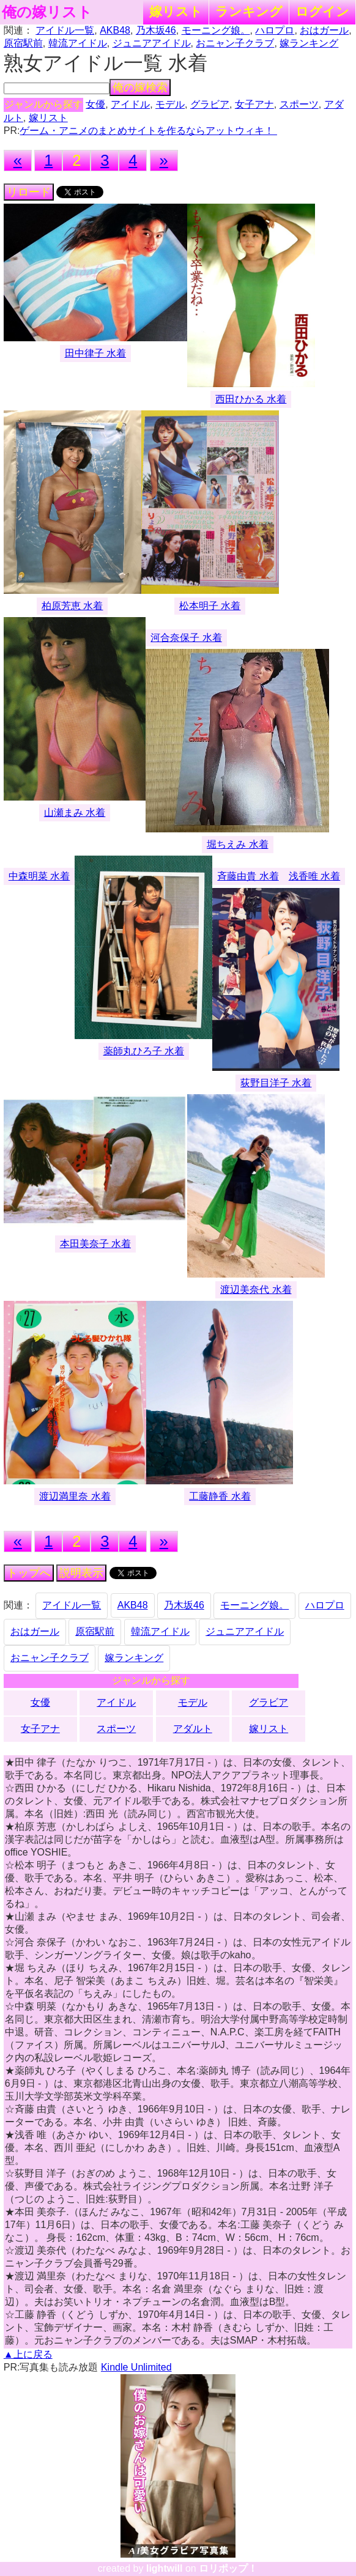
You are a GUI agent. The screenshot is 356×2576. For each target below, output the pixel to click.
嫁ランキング (309, 43)
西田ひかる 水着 (250, 399)
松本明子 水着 (209, 606)
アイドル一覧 (64, 30)
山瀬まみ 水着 (74, 812)
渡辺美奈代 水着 (255, 1289)
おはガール (324, 30)
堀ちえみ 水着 (237, 844)
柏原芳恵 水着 (72, 606)
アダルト (192, 1728)
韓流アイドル (77, 43)
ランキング (249, 11)
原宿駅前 (23, 43)
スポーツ (299, 104)
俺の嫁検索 (140, 87)
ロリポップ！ (228, 2568)
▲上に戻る (28, 2354)
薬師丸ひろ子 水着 (143, 1051)
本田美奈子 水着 (95, 1243)
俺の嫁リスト (47, 12)
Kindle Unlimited (136, 2367)
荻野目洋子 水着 (275, 1083)
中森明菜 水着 (39, 876)
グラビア (209, 104)
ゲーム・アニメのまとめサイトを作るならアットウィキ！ (148, 130)
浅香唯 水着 (314, 876)
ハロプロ (274, 30)
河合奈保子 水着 (185, 637)
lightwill (164, 2568)
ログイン (322, 11)
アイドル (130, 104)
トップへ (29, 1573)
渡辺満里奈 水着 (74, 1496)
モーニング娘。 (216, 30)
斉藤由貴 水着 (247, 876)
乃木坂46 (156, 30)
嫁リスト (175, 11)
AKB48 (115, 30)
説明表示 (81, 1573)
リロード (29, 192)
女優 (95, 104)
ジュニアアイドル (152, 43)
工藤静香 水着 (219, 1496)
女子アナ (254, 104)
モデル (170, 104)
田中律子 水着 (95, 353)
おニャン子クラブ (235, 43)
